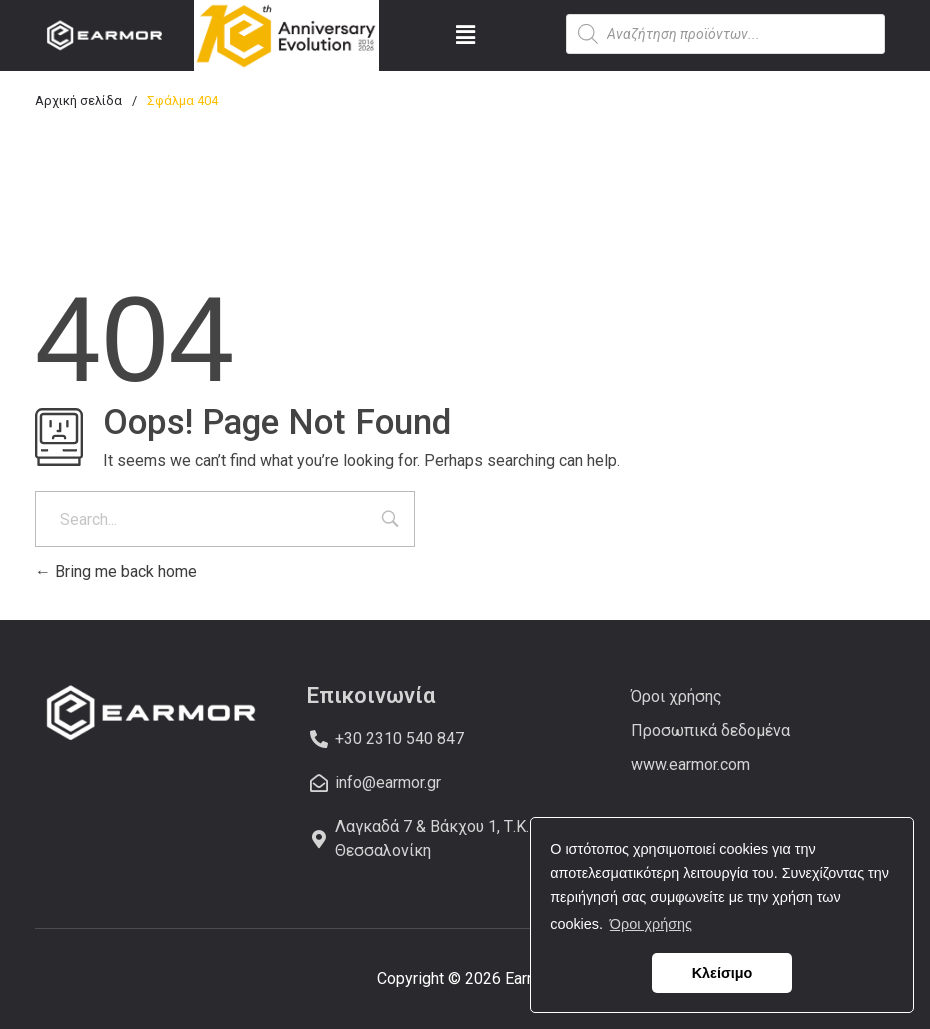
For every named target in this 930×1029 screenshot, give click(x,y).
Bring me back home (116, 571)
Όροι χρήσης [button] (651, 924)
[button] (465, 35)
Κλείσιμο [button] (722, 973)
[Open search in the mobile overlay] (725, 34)
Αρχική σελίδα (78, 100)
